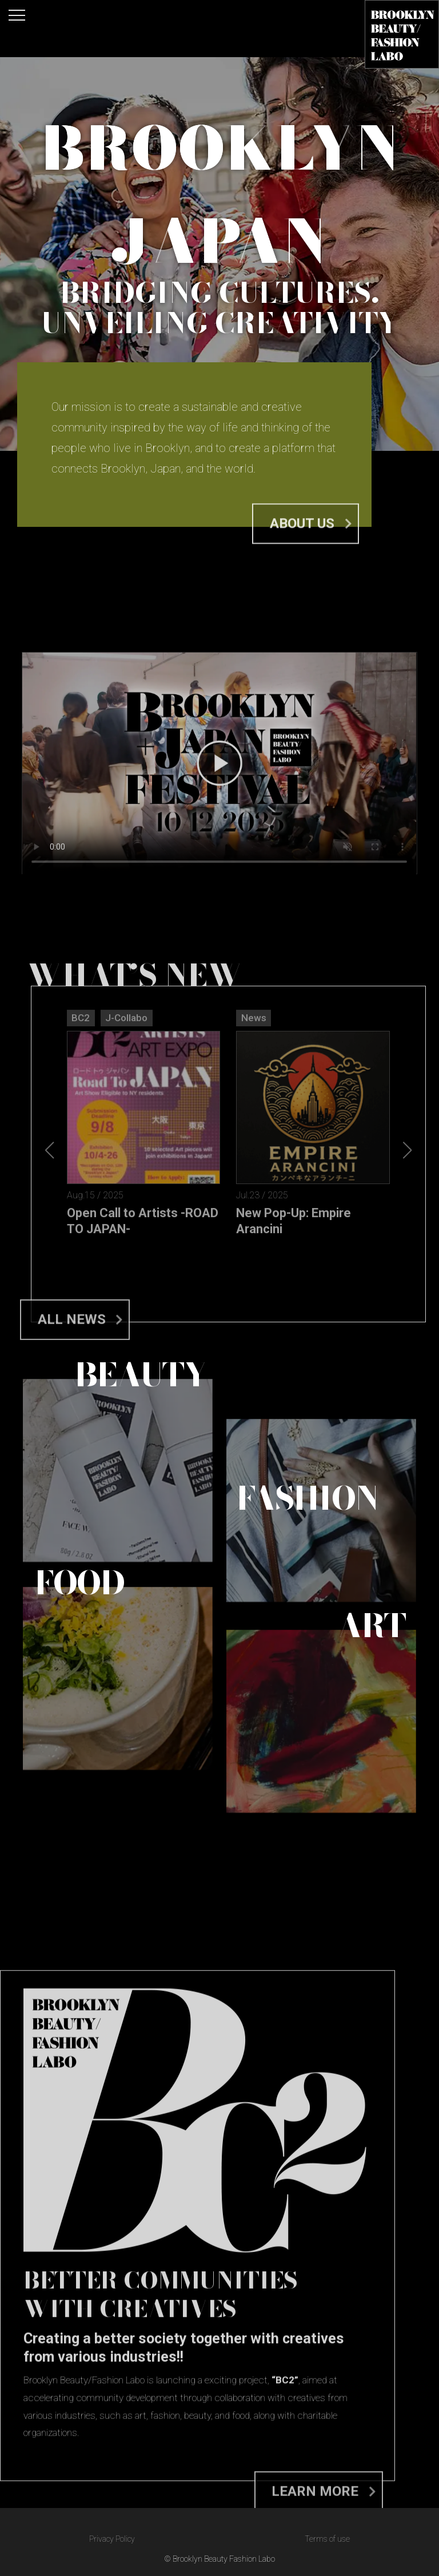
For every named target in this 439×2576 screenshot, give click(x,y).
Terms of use (327, 2538)
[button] (407, 1319)
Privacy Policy (112, 2538)
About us (302, 543)
